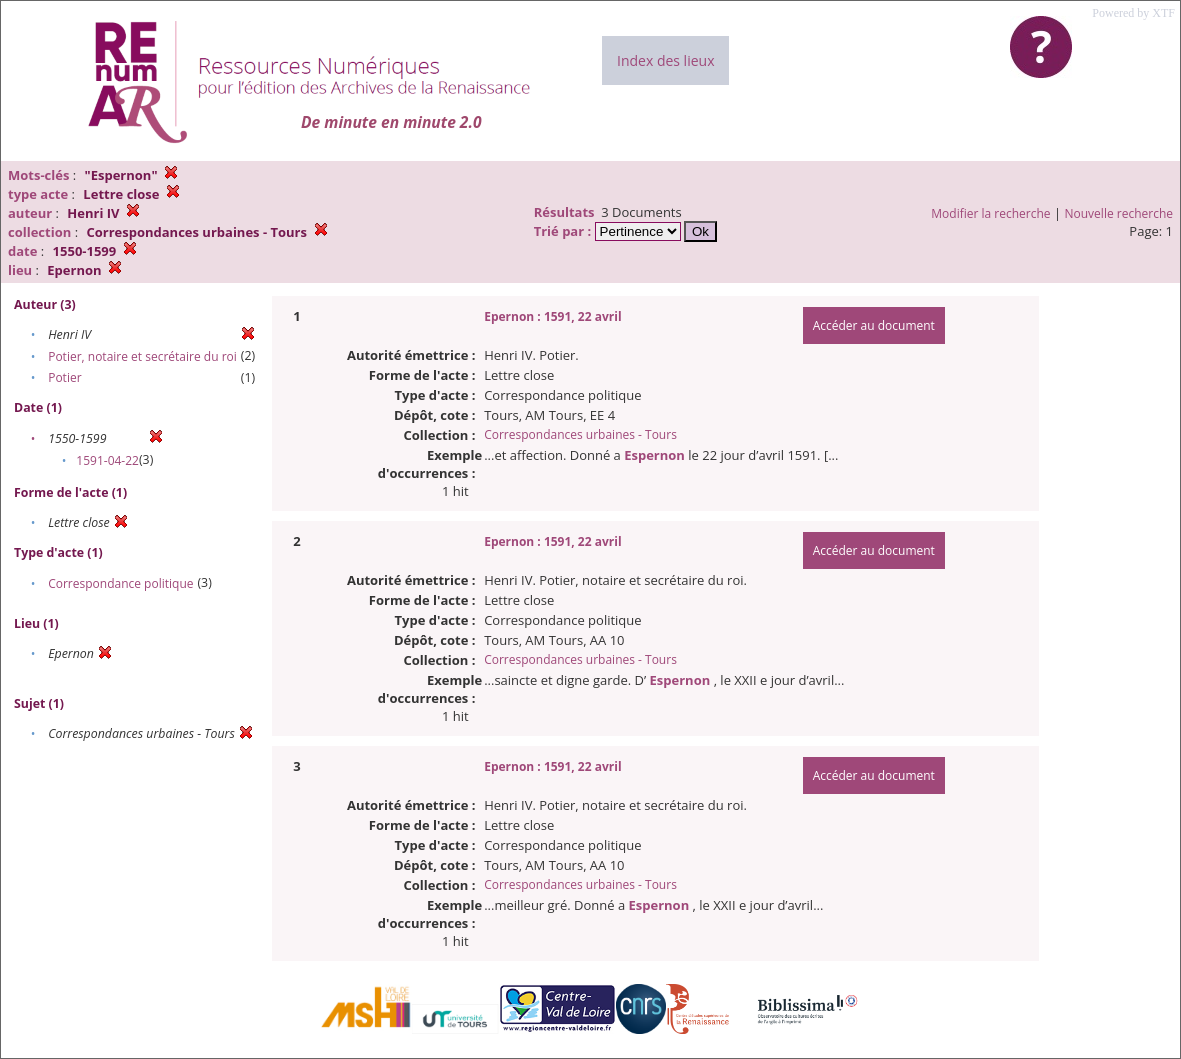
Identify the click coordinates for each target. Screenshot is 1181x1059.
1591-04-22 (107, 460)
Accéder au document (874, 325)
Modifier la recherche (990, 213)
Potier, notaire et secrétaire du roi (142, 356)
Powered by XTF (1133, 13)
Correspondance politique (120, 583)
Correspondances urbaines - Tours (580, 434)
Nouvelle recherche (1119, 213)
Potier (64, 377)
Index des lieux (665, 60)
